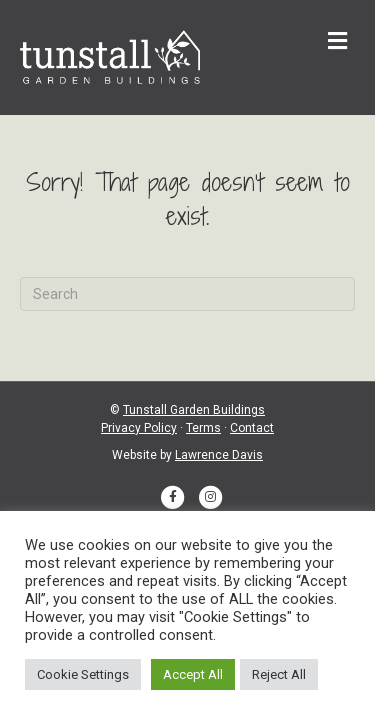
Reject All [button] (279, 674)
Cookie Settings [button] (83, 674)
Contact (252, 428)
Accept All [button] (193, 674)
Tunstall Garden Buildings (194, 410)
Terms (203, 428)
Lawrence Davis (219, 455)
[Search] (187, 294)
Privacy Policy (139, 428)
